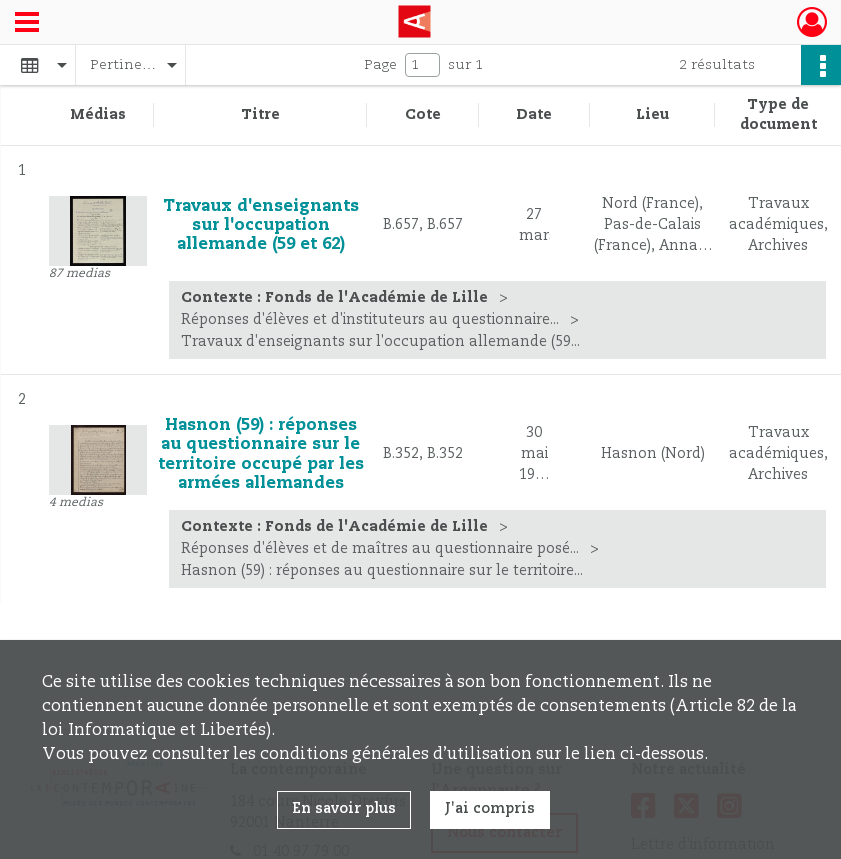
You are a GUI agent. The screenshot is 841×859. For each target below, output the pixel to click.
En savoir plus (344, 809)
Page (380, 65)
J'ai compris (490, 809)
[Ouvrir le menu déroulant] (27, 24)
